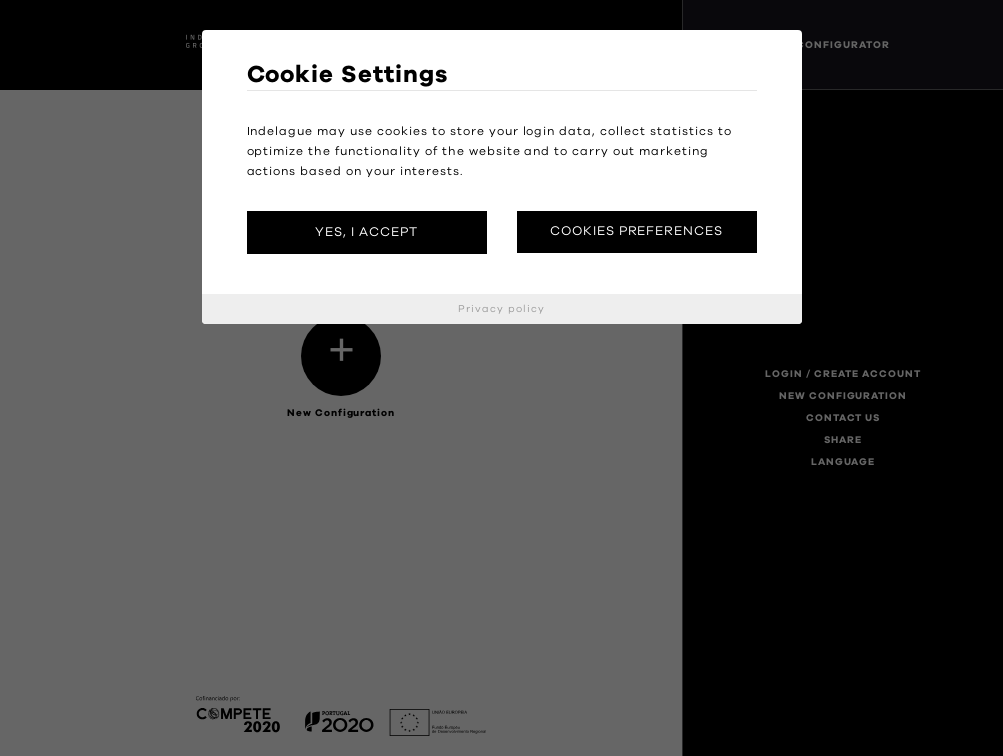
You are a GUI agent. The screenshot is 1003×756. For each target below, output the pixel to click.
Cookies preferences (637, 231)
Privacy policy (501, 309)
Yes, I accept (366, 232)
